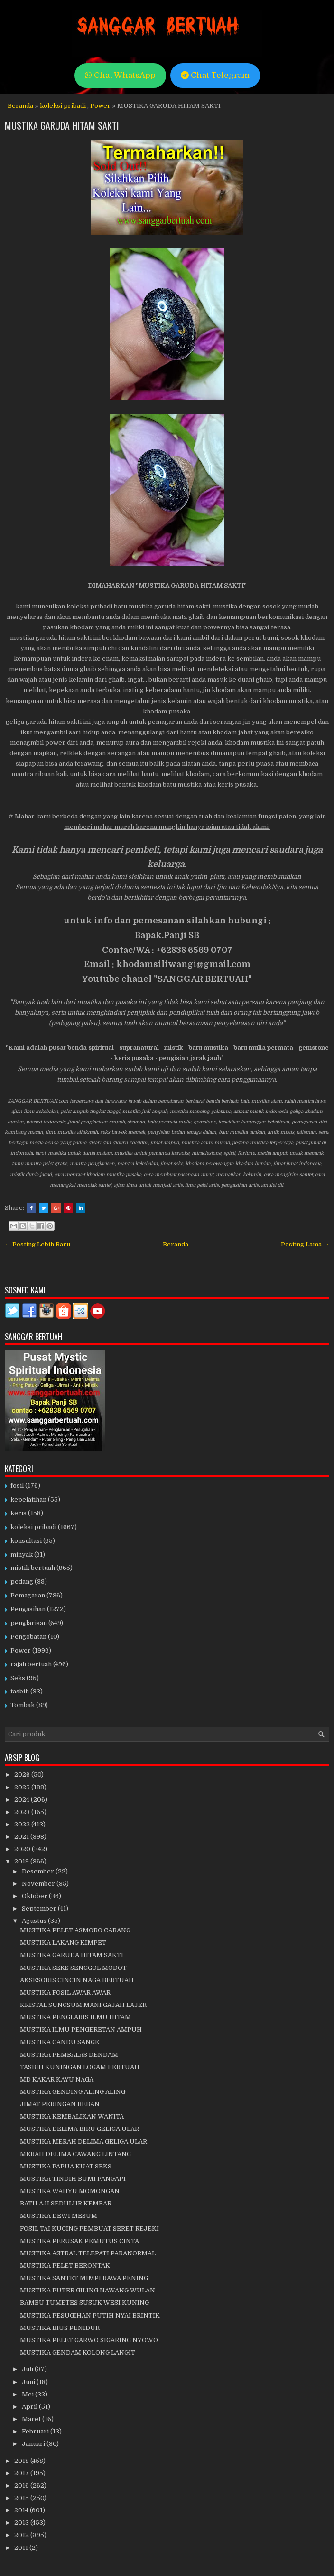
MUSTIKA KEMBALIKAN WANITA (72, 2116)
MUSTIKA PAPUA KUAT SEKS (65, 2166)
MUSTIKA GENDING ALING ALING (72, 2091)
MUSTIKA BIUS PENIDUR (60, 2327)
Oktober (35, 1896)
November (39, 1883)
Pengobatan (28, 1636)
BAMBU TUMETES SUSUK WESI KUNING (84, 2302)
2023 (22, 1812)
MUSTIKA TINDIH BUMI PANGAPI (73, 2178)
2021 (22, 1836)
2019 (22, 1861)
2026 (22, 1774)
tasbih (19, 1691)
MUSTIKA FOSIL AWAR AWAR (65, 1992)
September (40, 1908)
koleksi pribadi (63, 105)
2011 (21, 2547)
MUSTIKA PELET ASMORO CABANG (75, 1930)
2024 (22, 1799)
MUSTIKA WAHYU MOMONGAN (70, 2191)
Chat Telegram (215, 75)
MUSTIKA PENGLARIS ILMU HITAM (75, 2017)
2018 (22, 2460)
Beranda (20, 105)
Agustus (35, 1920)
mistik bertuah (32, 1567)
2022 (22, 1824)
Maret (32, 2419)
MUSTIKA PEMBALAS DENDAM (69, 2054)
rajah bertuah (31, 1664)
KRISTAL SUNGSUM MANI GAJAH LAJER (83, 2004)
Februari (36, 2431)
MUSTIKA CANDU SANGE (59, 2041)
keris (18, 1513)
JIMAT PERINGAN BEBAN (60, 2104)
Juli (28, 2369)
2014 (22, 2510)
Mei (28, 2394)
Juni (29, 2382)
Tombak (22, 1705)
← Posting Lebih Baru (37, 1244)
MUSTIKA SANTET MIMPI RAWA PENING (84, 2277)
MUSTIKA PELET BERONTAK (65, 2265)
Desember (39, 1871)
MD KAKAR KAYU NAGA (56, 2079)
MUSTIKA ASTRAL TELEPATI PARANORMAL (88, 2253)
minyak (21, 1554)
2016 (22, 2485)
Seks (17, 1678)
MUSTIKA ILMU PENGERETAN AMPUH (81, 2029)
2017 (22, 2473)
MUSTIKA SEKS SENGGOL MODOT (73, 1967)
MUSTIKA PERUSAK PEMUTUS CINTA (79, 2240)
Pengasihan (28, 1609)
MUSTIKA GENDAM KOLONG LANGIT (77, 2352)
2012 (22, 2534)
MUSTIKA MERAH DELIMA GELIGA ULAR (83, 2141)
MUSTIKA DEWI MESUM (58, 2215)
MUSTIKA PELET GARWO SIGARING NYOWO (89, 2340)
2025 (22, 1787)
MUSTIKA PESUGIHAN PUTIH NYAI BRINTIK (90, 2315)
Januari (34, 2443)
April (30, 2406)
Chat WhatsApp (120, 75)
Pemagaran (27, 1595)
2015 (22, 2497)
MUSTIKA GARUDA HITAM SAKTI (62, 125)
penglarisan (28, 1622)
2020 (23, 1849)
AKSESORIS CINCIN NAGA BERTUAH (77, 1980)
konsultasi (26, 1540)
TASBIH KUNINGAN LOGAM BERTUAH (79, 2067)
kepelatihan (28, 1499)
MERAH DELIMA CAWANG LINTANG (75, 2154)
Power (100, 105)
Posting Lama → (305, 1244)
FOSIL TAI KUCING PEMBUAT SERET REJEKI (89, 2228)
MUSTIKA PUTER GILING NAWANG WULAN (87, 2290)
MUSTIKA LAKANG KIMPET (63, 1942)
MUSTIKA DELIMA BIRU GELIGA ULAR (79, 2128)
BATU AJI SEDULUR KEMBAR (65, 2203)
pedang (21, 1581)
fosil (17, 1485)
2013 (22, 2522)
